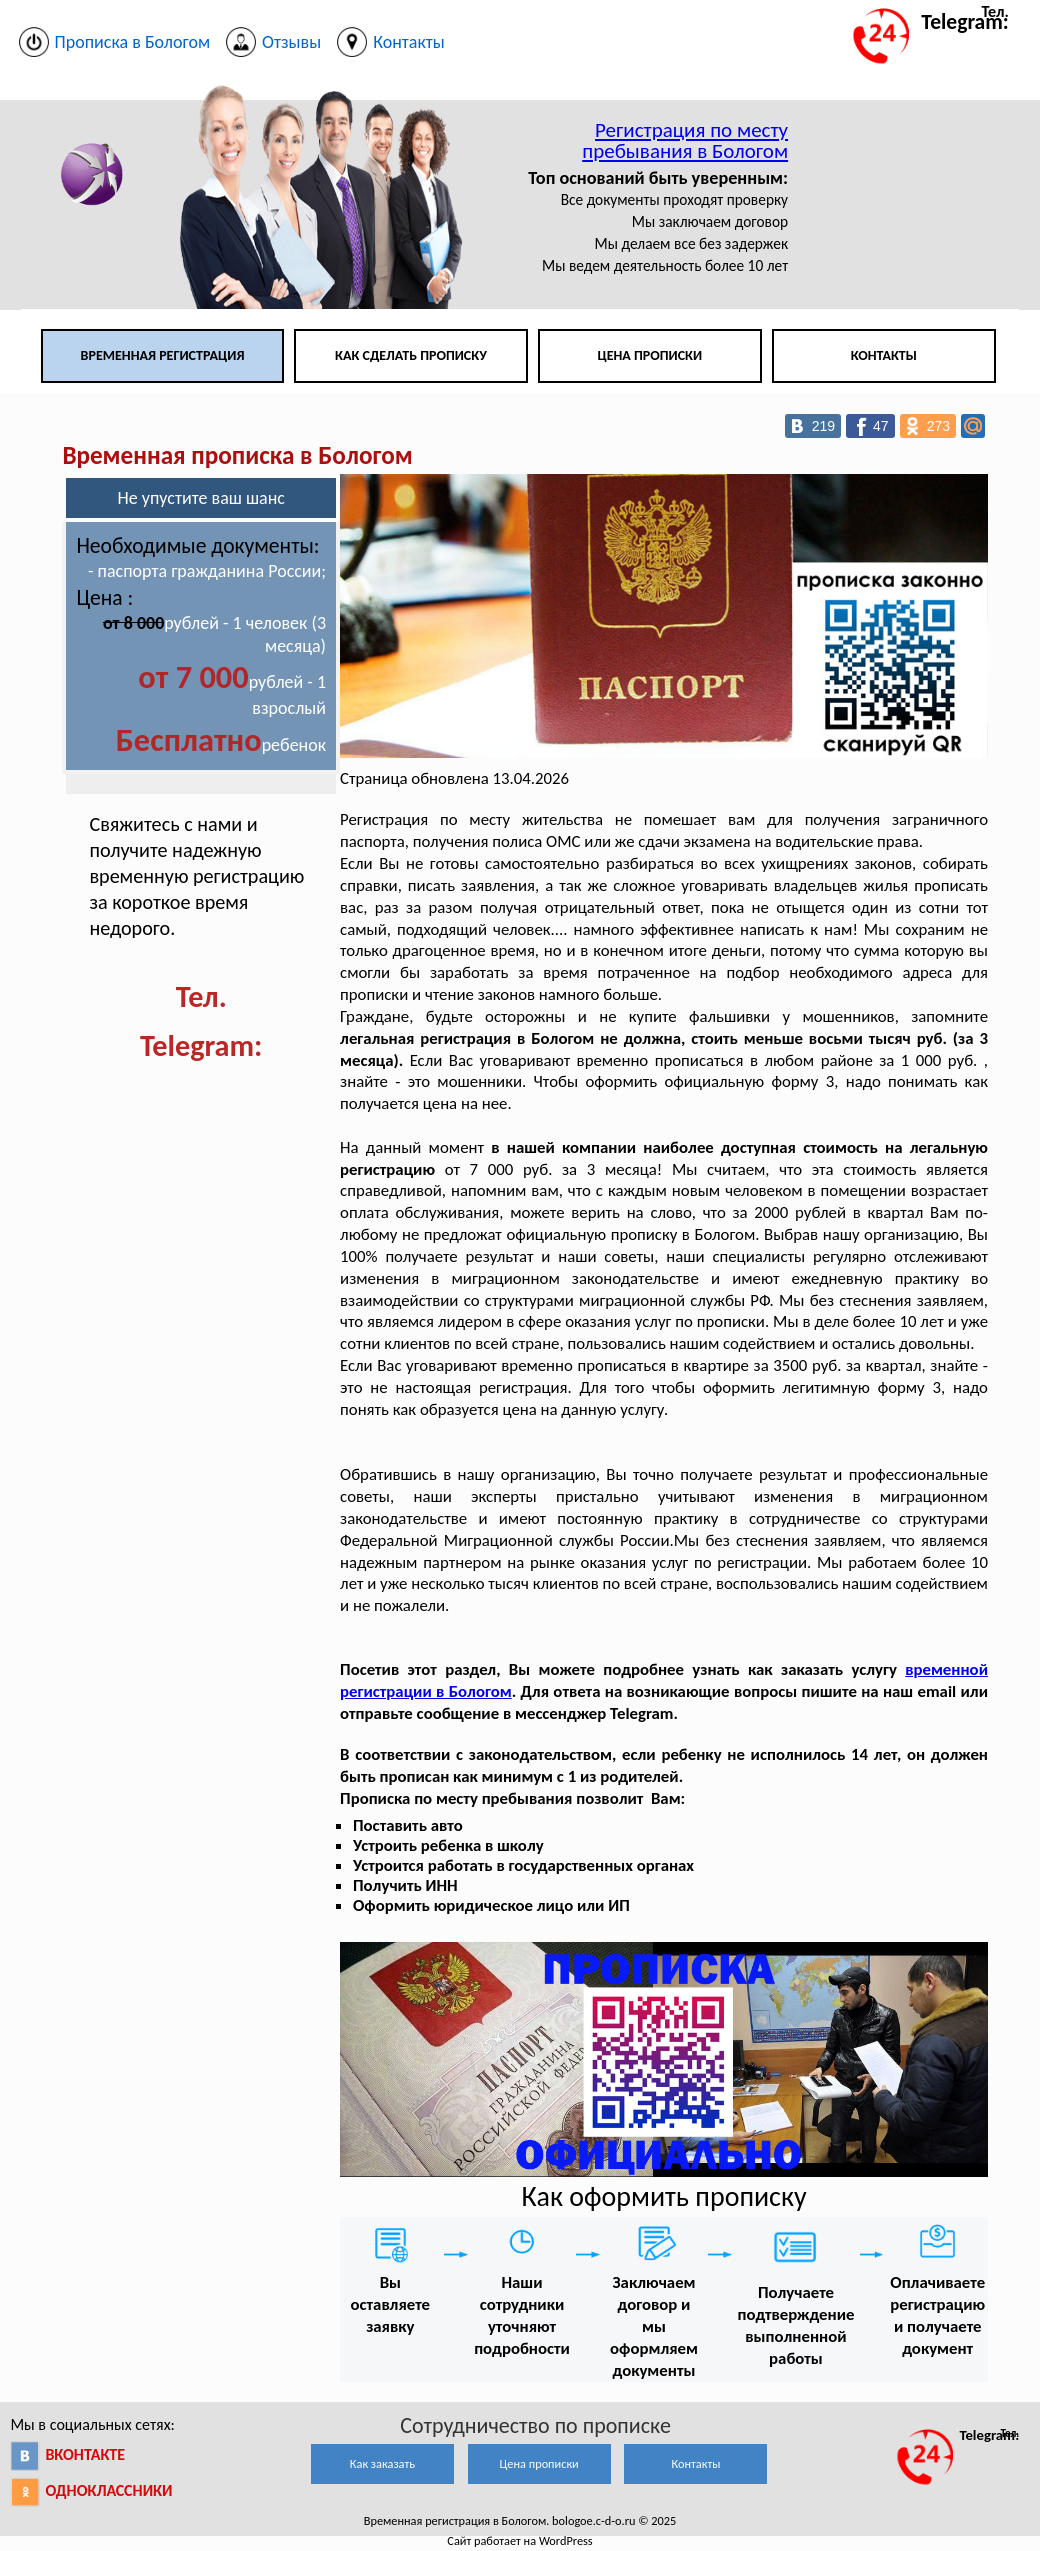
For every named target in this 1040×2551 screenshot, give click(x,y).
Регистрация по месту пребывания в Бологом (685, 140)
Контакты (884, 355)
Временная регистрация (163, 355)
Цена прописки (649, 355)
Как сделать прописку (411, 355)
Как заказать (382, 2463)
